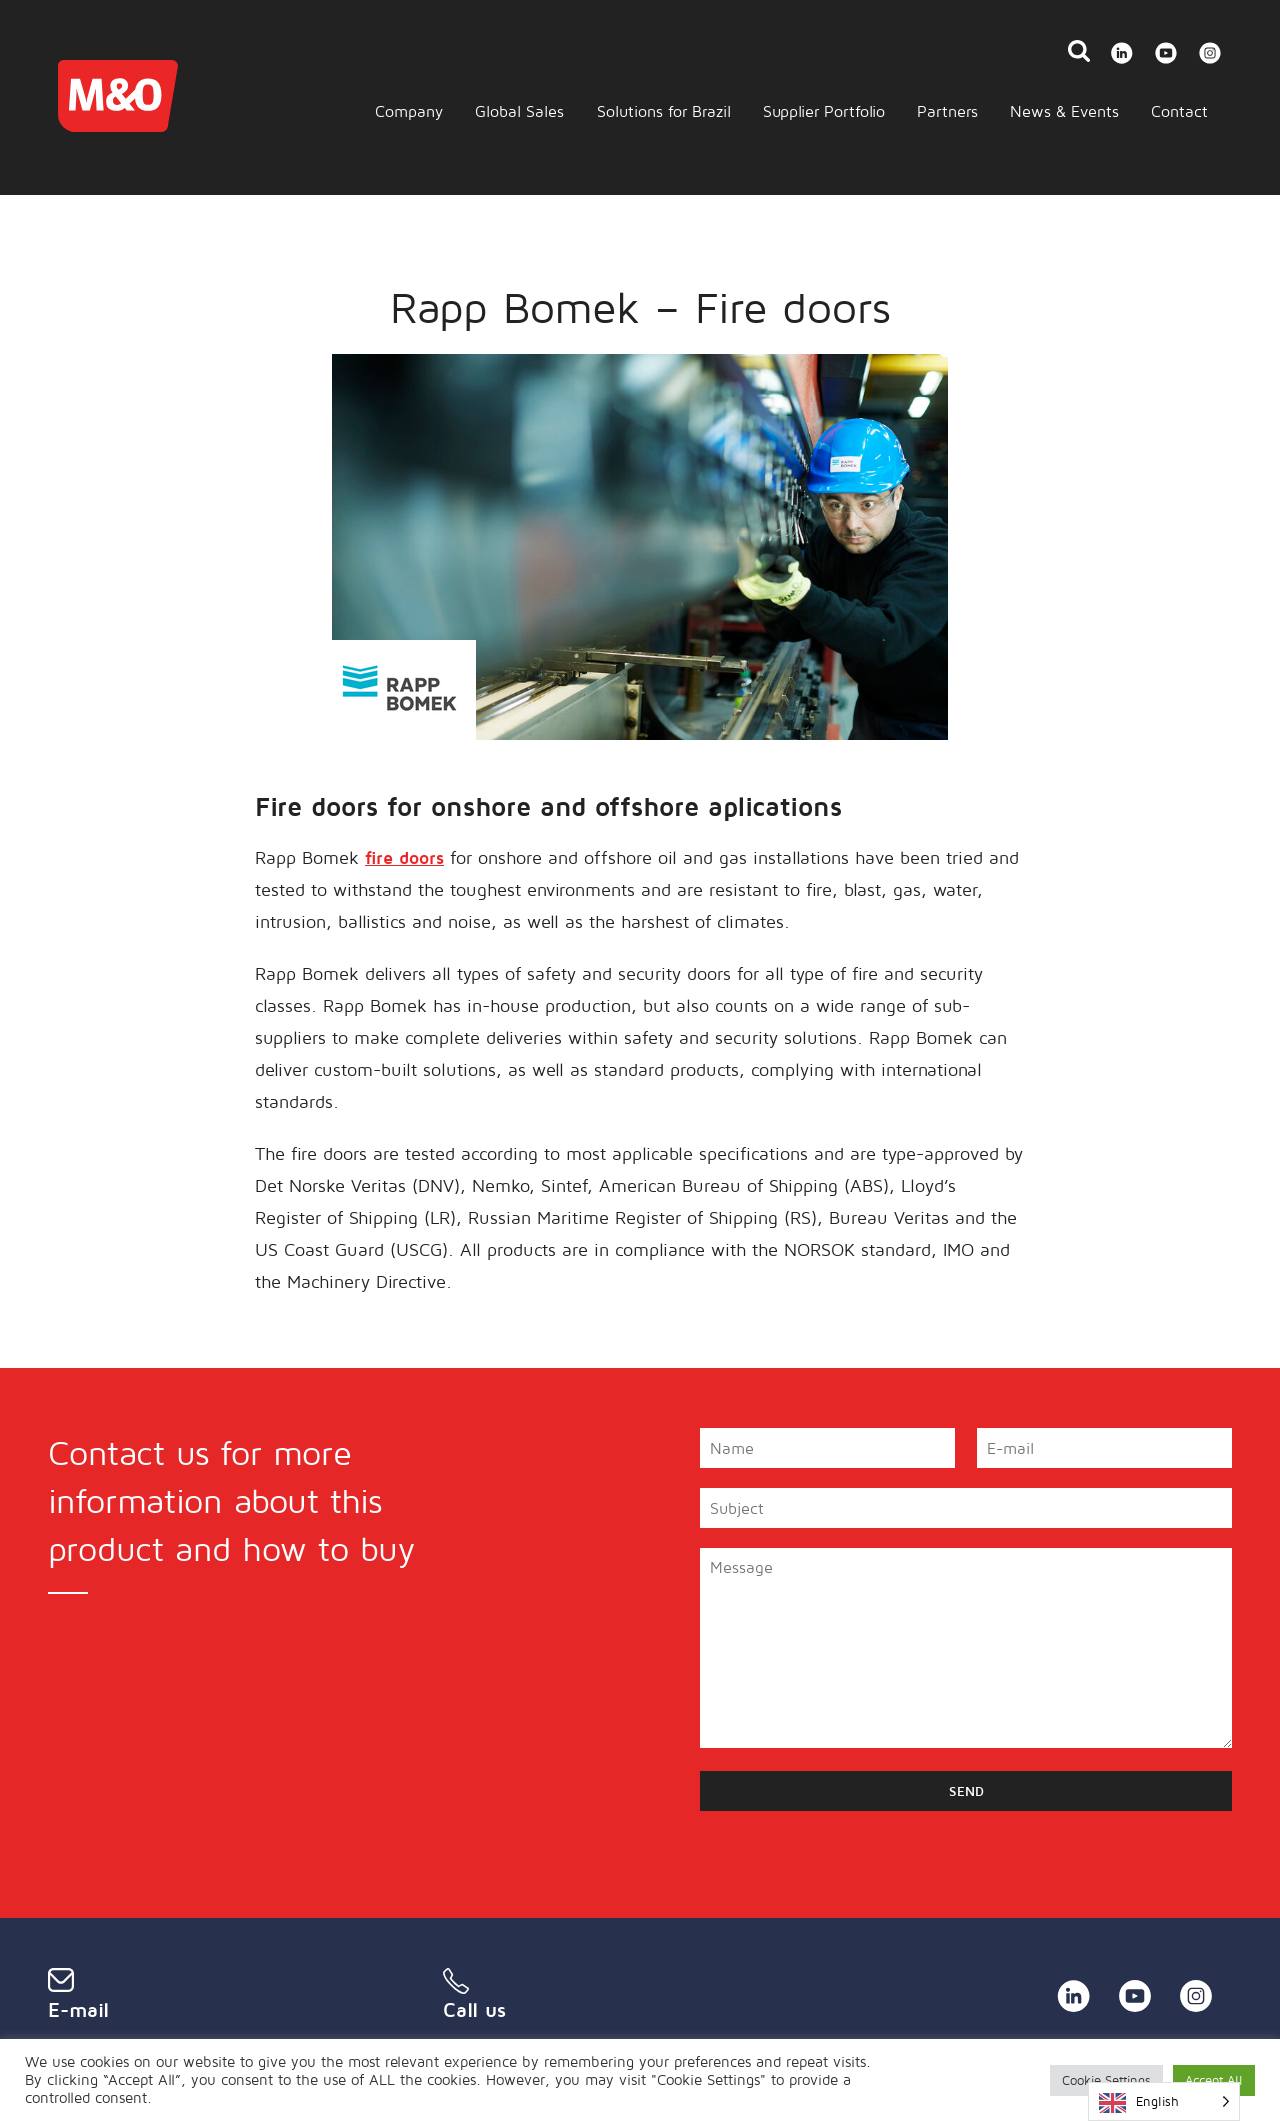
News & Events (1064, 111)
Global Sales (519, 111)
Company (409, 111)
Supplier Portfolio (824, 111)
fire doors (404, 857)
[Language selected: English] (1164, 2101)
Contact (1179, 111)
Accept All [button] (1214, 2080)
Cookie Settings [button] (1106, 2080)
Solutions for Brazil (664, 111)
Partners (947, 111)
